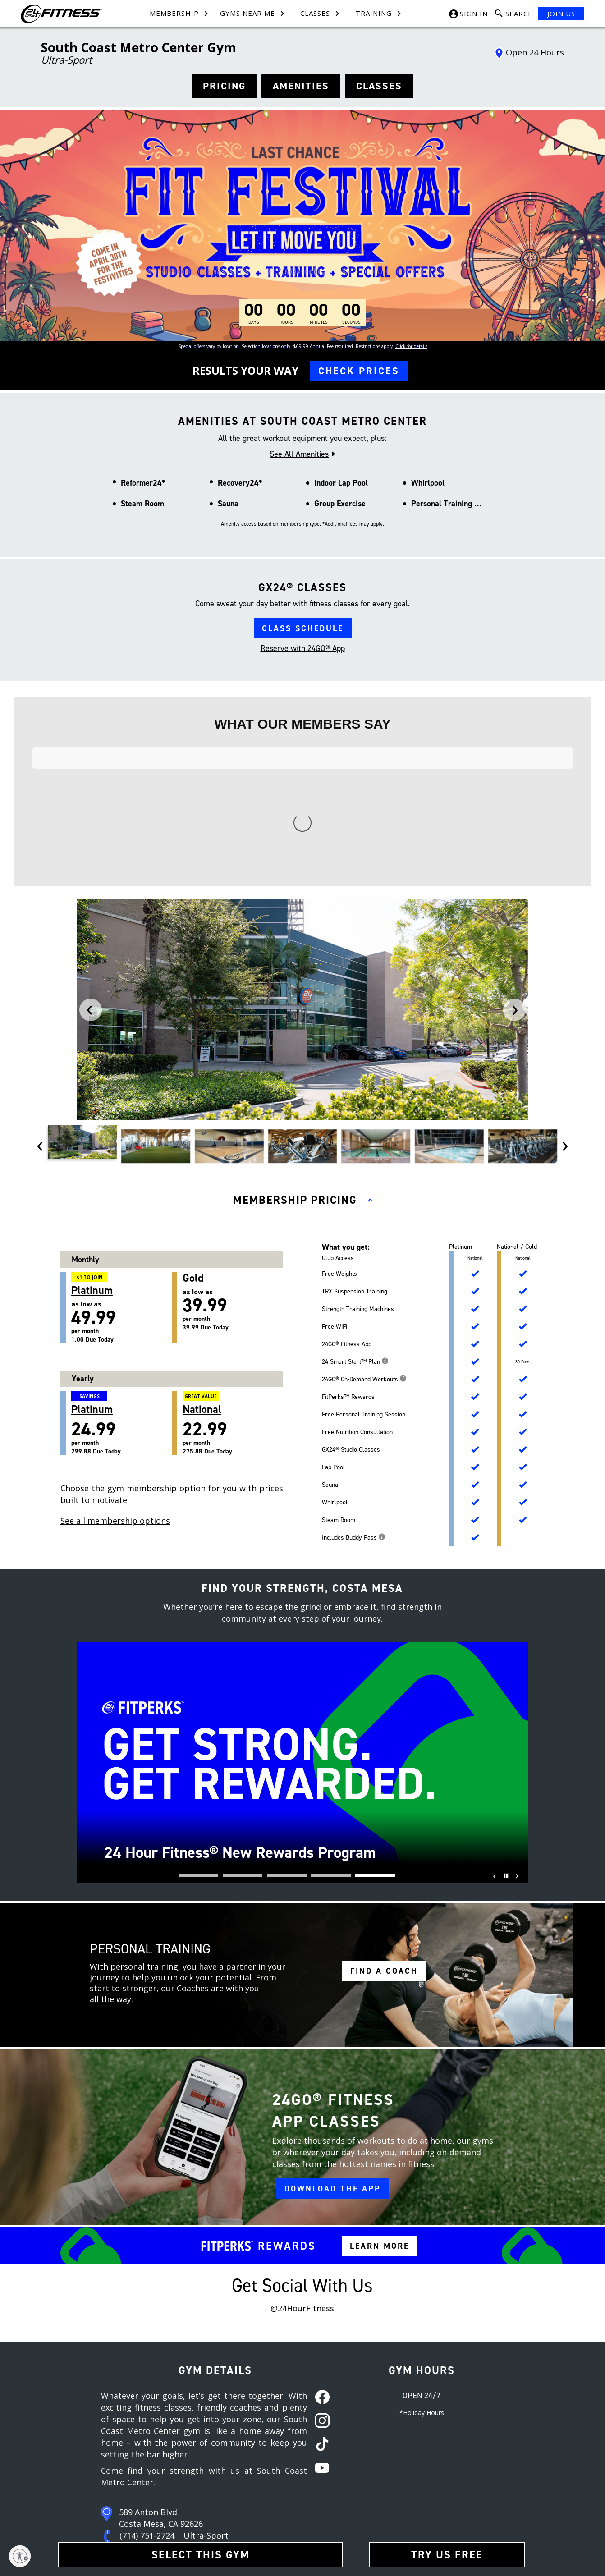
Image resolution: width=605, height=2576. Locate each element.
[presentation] (90, 807)
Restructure (103, 2515)
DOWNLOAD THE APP (332, 1985)
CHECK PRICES (358, 370)
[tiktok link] (319, 2242)
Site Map (99, 2484)
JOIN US (561, 13)
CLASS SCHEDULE (303, 628)
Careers (98, 2469)
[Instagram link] (411, 2457)
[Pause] (504, 1679)
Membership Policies (286, 2469)
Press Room (103, 2499)
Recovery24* (240, 482)
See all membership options (115, 1318)
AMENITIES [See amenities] (301, 85)
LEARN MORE (379, 2043)
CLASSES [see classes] (379, 85)
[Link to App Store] (485, 2489)
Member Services (196, 2484)
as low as (121, 1105)
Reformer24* (143, 482)
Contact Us (188, 2453)
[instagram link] (319, 2218)
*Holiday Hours (421, 2209)
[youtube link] (319, 2265)
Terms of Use (277, 2453)
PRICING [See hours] (224, 85)
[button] (198, 1672)
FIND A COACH (384, 1768)
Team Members (194, 2469)
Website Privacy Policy (288, 2515)
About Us (100, 2453)
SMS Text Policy (279, 2499)
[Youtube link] (446, 2457)
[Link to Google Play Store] (419, 2489)
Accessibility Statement (289, 2530)
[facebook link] (319, 2195)
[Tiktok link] (428, 2457)
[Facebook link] (394, 2457)
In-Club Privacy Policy (286, 2484)
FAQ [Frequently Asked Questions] (179, 2499)
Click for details (411, 346)
